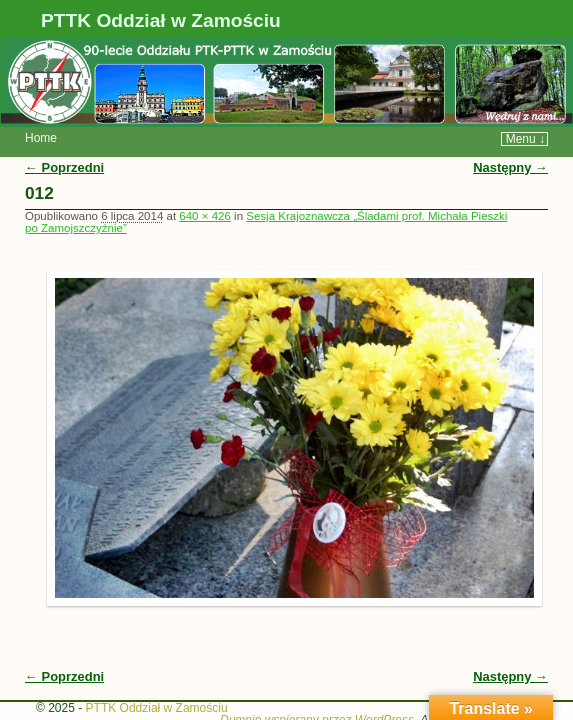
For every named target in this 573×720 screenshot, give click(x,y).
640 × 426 (205, 186)
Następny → (510, 137)
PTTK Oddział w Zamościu (161, 20)
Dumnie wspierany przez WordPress (317, 690)
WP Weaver (505, 690)
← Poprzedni (64, 137)
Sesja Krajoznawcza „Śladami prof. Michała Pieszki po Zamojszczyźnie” (266, 192)
